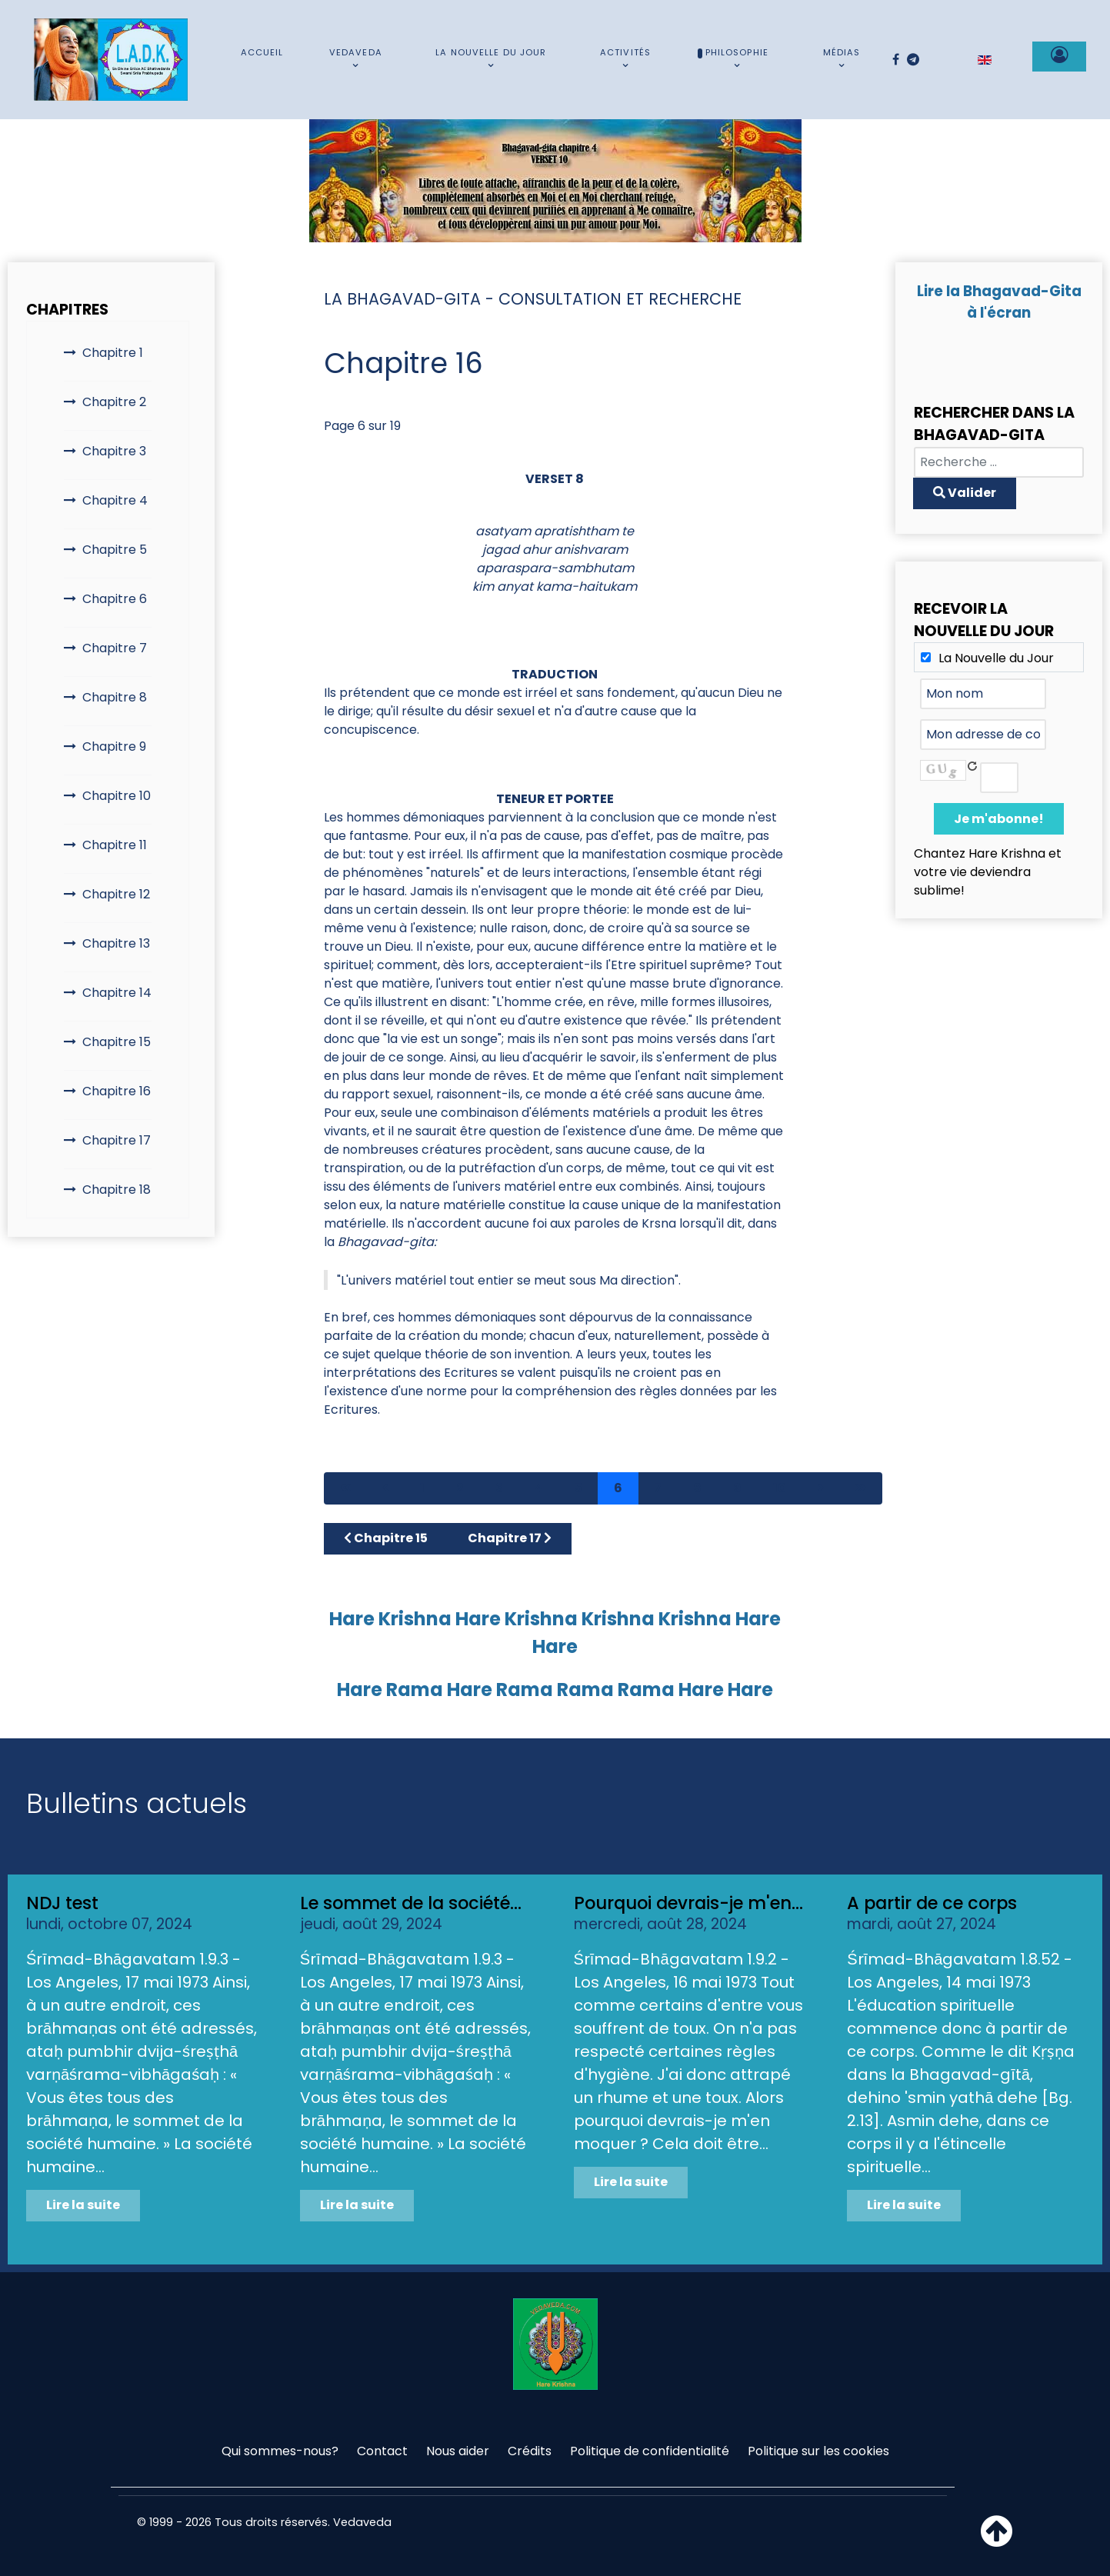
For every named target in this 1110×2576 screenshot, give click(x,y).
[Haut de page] (996, 2540)
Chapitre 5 (114, 549)
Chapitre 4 (115, 500)
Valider (964, 493)
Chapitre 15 (116, 1042)
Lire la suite (83, 2205)
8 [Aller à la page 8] (697, 1488)
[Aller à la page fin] (860, 1488)
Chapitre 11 (114, 845)
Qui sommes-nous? (280, 2451)
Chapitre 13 (116, 943)
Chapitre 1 (112, 353)
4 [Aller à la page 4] (539, 1488)
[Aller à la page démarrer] (345, 1488)
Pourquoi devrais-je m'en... (688, 1903)
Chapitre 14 (117, 992)
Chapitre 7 (114, 648)
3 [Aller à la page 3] (499, 1488)
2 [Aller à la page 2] (460, 1488)
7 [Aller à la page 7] (658, 1488)
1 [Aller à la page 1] (422, 1488)
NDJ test (62, 1903)
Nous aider (457, 2451)
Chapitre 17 (116, 1140)
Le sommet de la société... (411, 1903)
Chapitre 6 (114, 599)
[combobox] (999, 462)
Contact (382, 2451)
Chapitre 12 (116, 894)
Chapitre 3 (114, 451)
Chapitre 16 (116, 1091)
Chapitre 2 (114, 402)
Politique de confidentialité (649, 2451)
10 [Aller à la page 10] (779, 1488)
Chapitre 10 (116, 796)
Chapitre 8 (114, 697)
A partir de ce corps (932, 1903)
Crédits (530, 2451)
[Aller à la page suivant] (821, 1488)
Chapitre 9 (114, 746)
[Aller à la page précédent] (385, 1488)
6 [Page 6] (618, 1488)
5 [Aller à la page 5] (578, 1488)
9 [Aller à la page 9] (737, 1488)
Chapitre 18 (116, 1189)
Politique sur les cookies (818, 2451)
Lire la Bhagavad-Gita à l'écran (999, 302)
